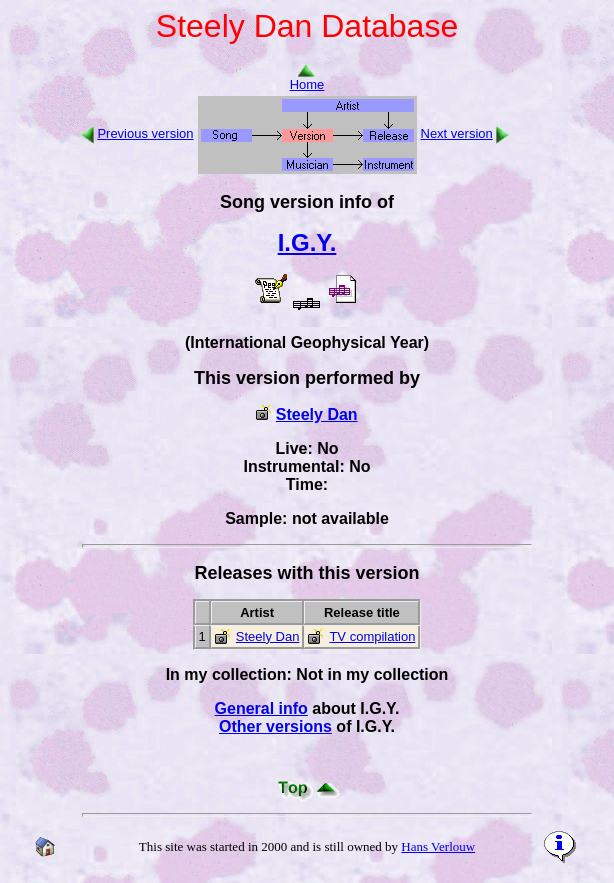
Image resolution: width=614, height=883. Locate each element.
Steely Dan (317, 414)
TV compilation (372, 636)
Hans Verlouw (438, 846)
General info (261, 708)
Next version (457, 133)
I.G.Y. (307, 242)
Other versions (275, 726)
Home (307, 78)
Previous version (145, 133)
